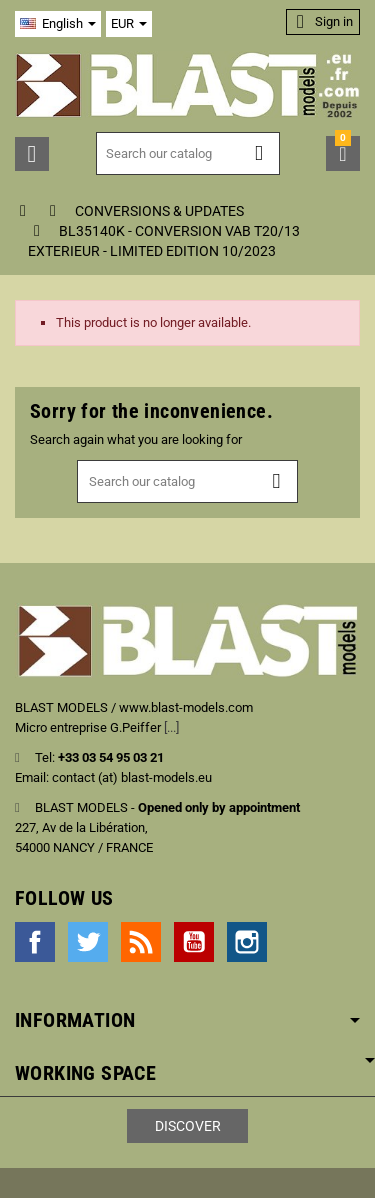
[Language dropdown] (58, 24)
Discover (188, 1126)
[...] (171, 727)
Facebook (35, 942)
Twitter (88, 942)
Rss (141, 942)
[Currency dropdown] (129, 24)
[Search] (188, 153)
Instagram (247, 942)
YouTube (194, 942)
